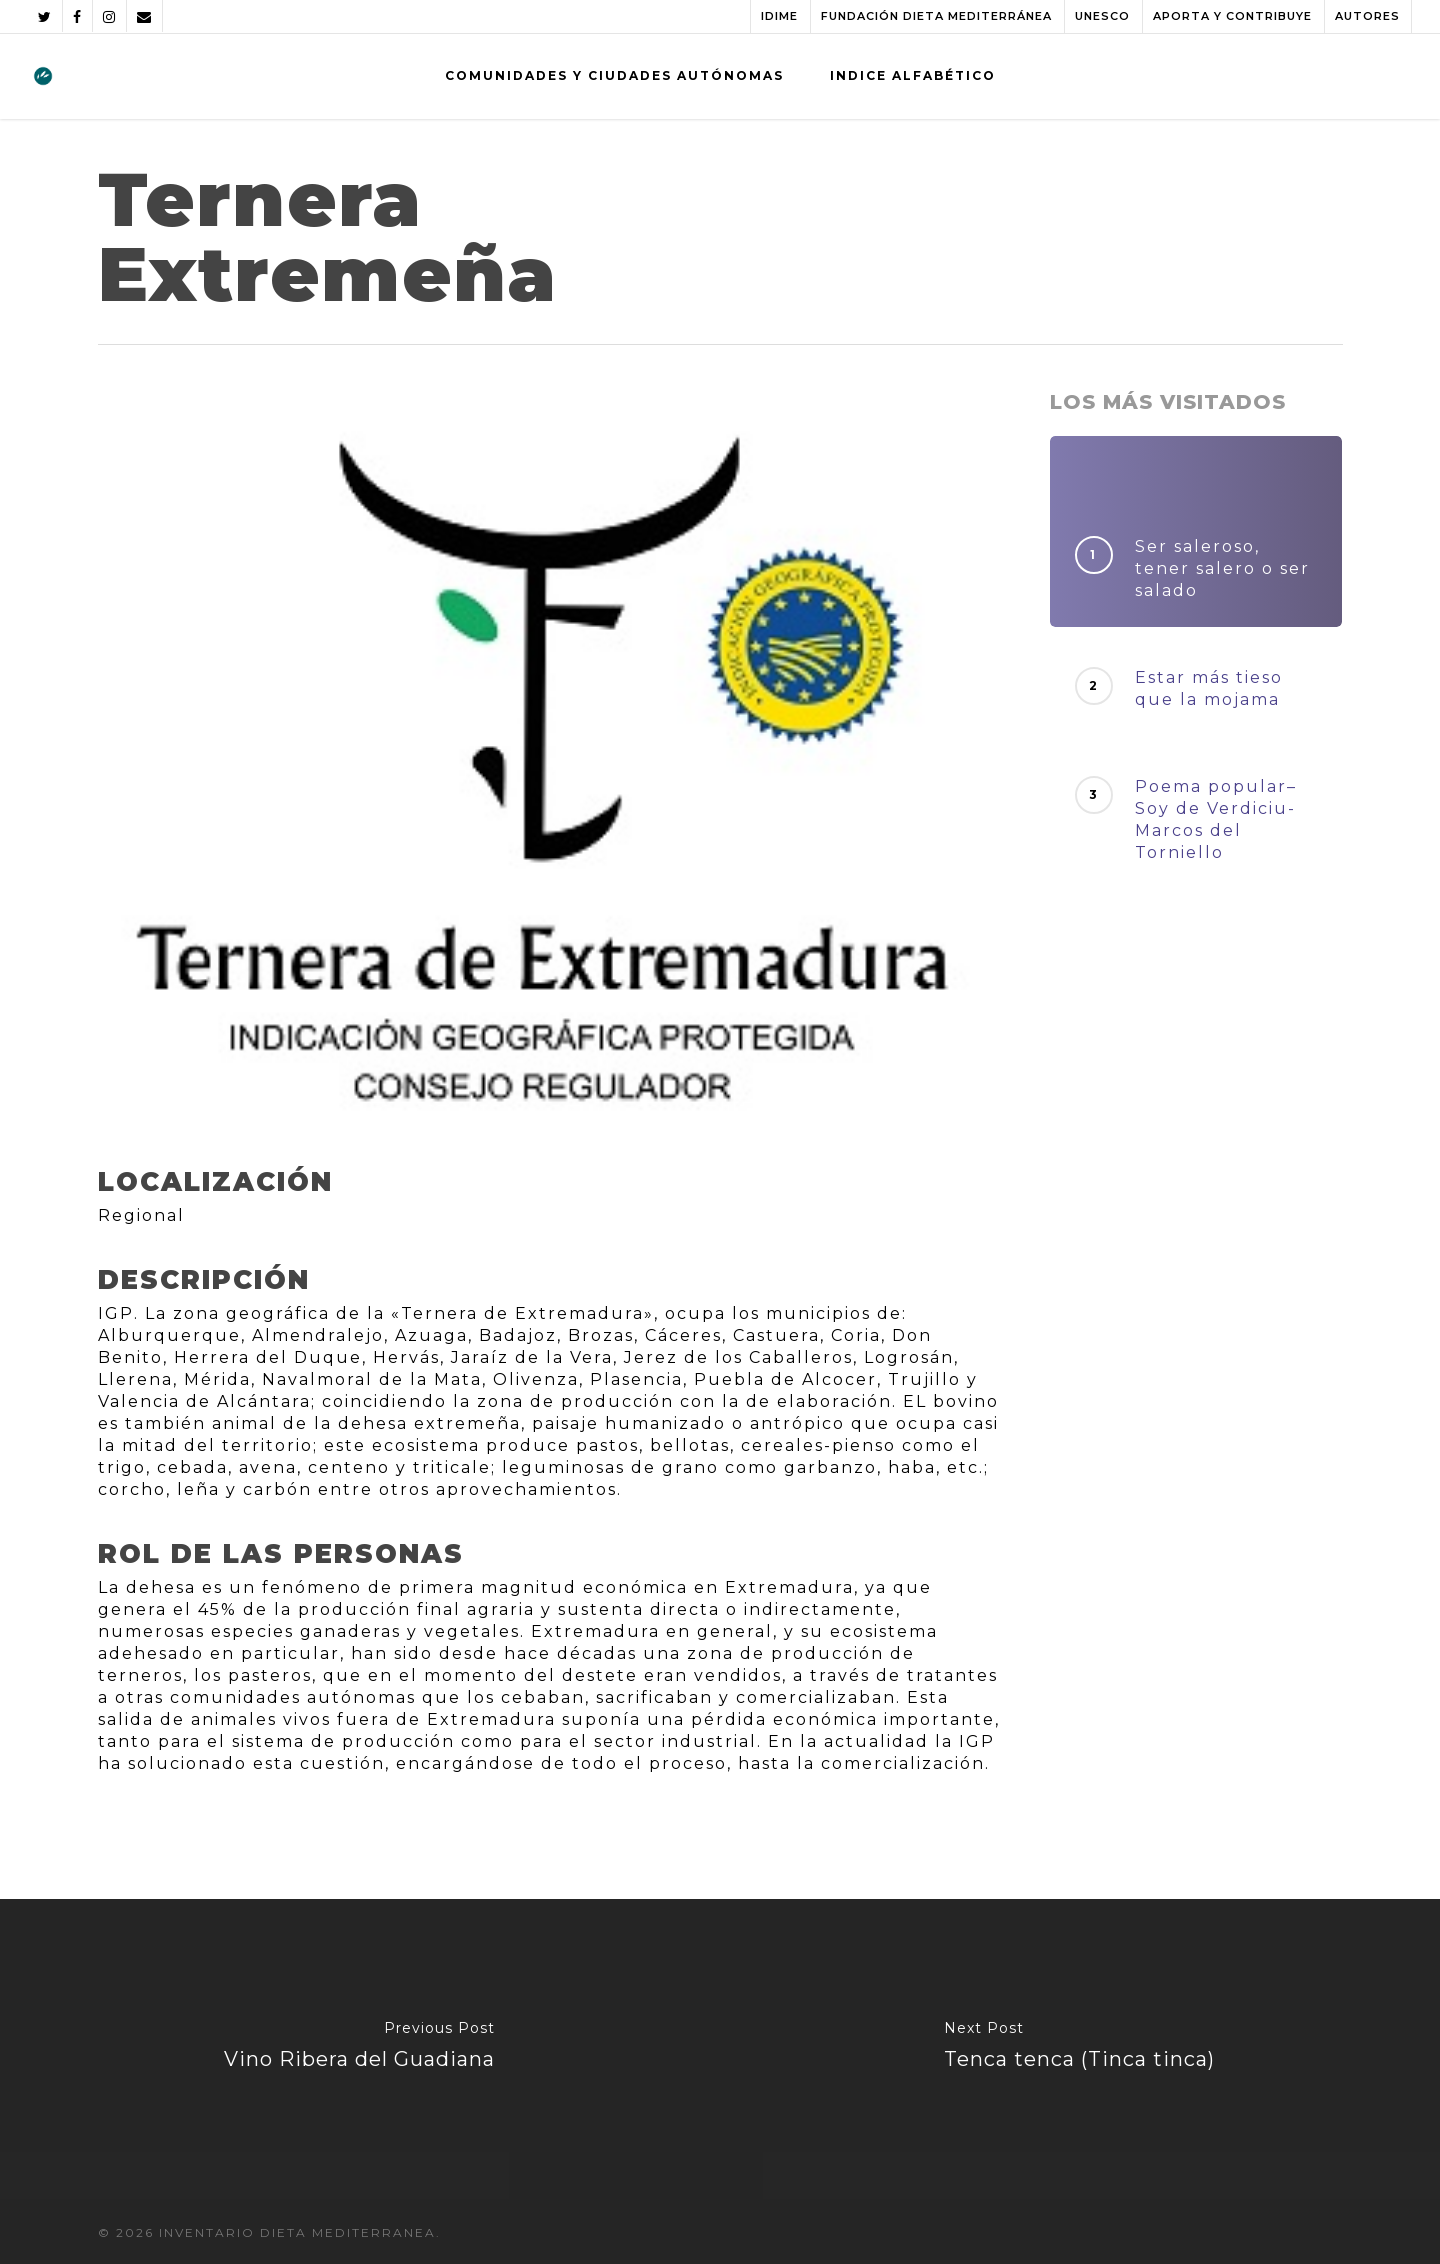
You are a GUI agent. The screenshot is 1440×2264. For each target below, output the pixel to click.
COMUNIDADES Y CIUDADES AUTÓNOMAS (614, 75)
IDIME (779, 16)
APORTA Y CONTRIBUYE (1232, 16)
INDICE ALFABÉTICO (913, 75)
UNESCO (1102, 16)
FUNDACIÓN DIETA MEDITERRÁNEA (936, 16)
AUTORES (1367, 16)
